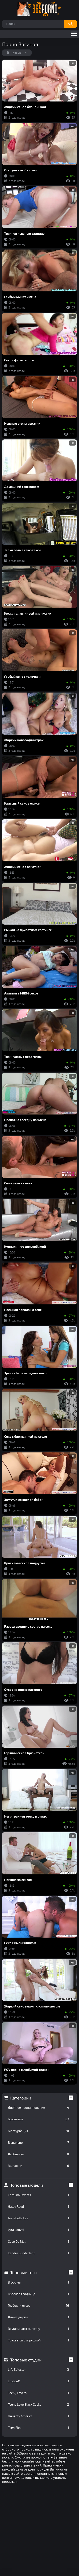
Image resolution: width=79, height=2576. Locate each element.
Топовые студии (26, 2359)
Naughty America (38, 2416)
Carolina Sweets (38, 2195)
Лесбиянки (38, 2154)
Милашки (38, 2166)
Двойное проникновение (38, 2107)
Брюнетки (38, 2119)
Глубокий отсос (38, 2305)
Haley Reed (38, 2206)
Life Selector (38, 2369)
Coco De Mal (38, 2241)
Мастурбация (38, 2131)
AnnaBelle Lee (38, 2218)
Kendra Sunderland (38, 2253)
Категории (20, 2097)
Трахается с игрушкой (38, 2340)
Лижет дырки (38, 2317)
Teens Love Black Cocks (38, 2404)
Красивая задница (38, 2294)
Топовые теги (23, 2272)
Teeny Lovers (38, 2393)
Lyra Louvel (38, 2230)
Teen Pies (38, 2427)
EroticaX (38, 2381)
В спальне (38, 2142)
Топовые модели (26, 2185)
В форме (38, 2282)
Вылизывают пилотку (38, 2328)
